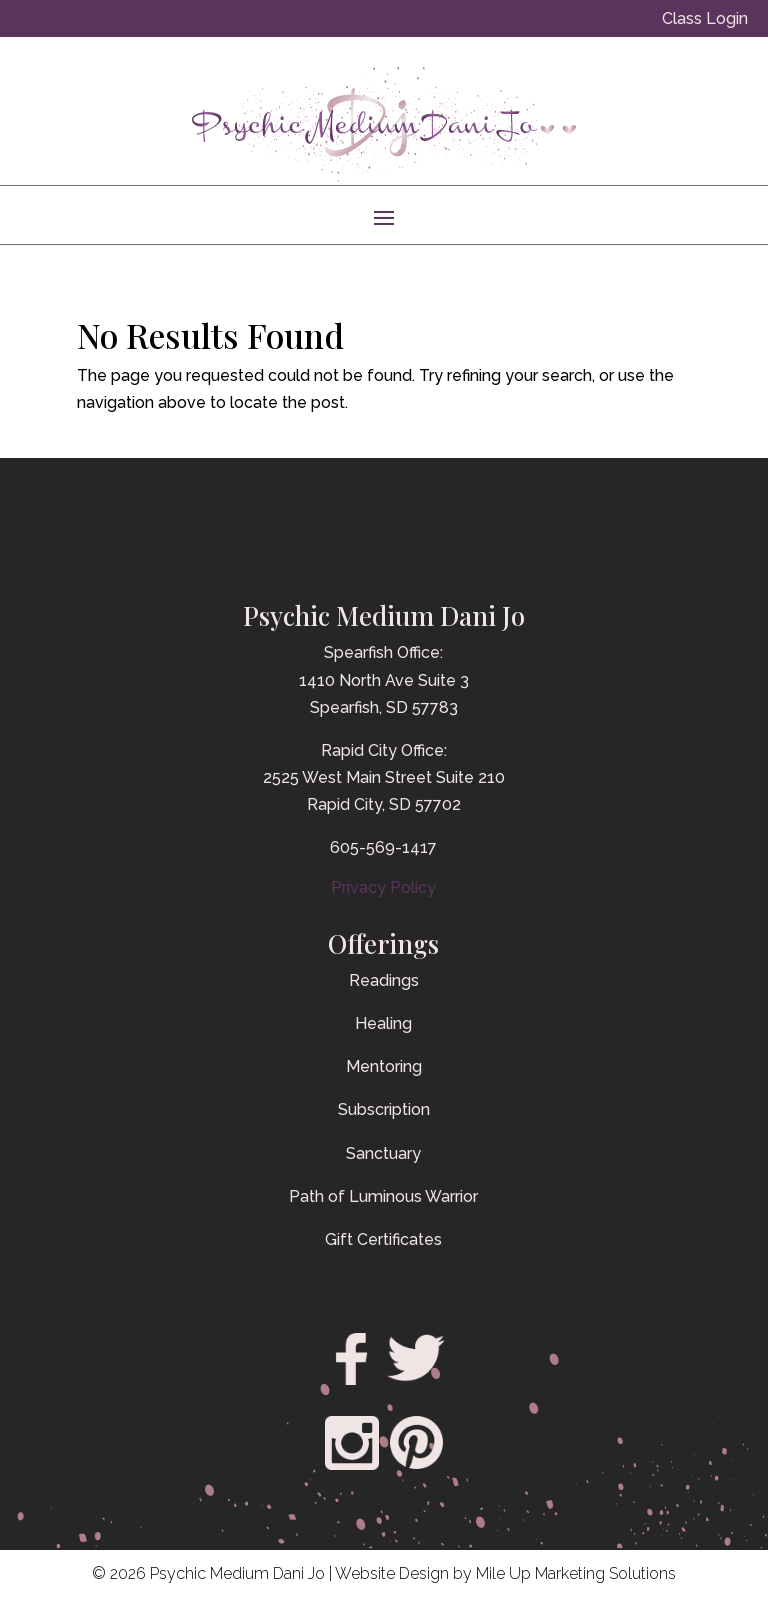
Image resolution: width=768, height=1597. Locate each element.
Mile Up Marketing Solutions (576, 1573)
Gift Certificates (383, 1239)
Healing (383, 1023)
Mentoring (384, 1066)
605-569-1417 (383, 847)
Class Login (705, 18)
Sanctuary (383, 1153)
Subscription (384, 1109)
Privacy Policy (383, 887)
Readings (384, 980)
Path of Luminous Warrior (383, 1196)
